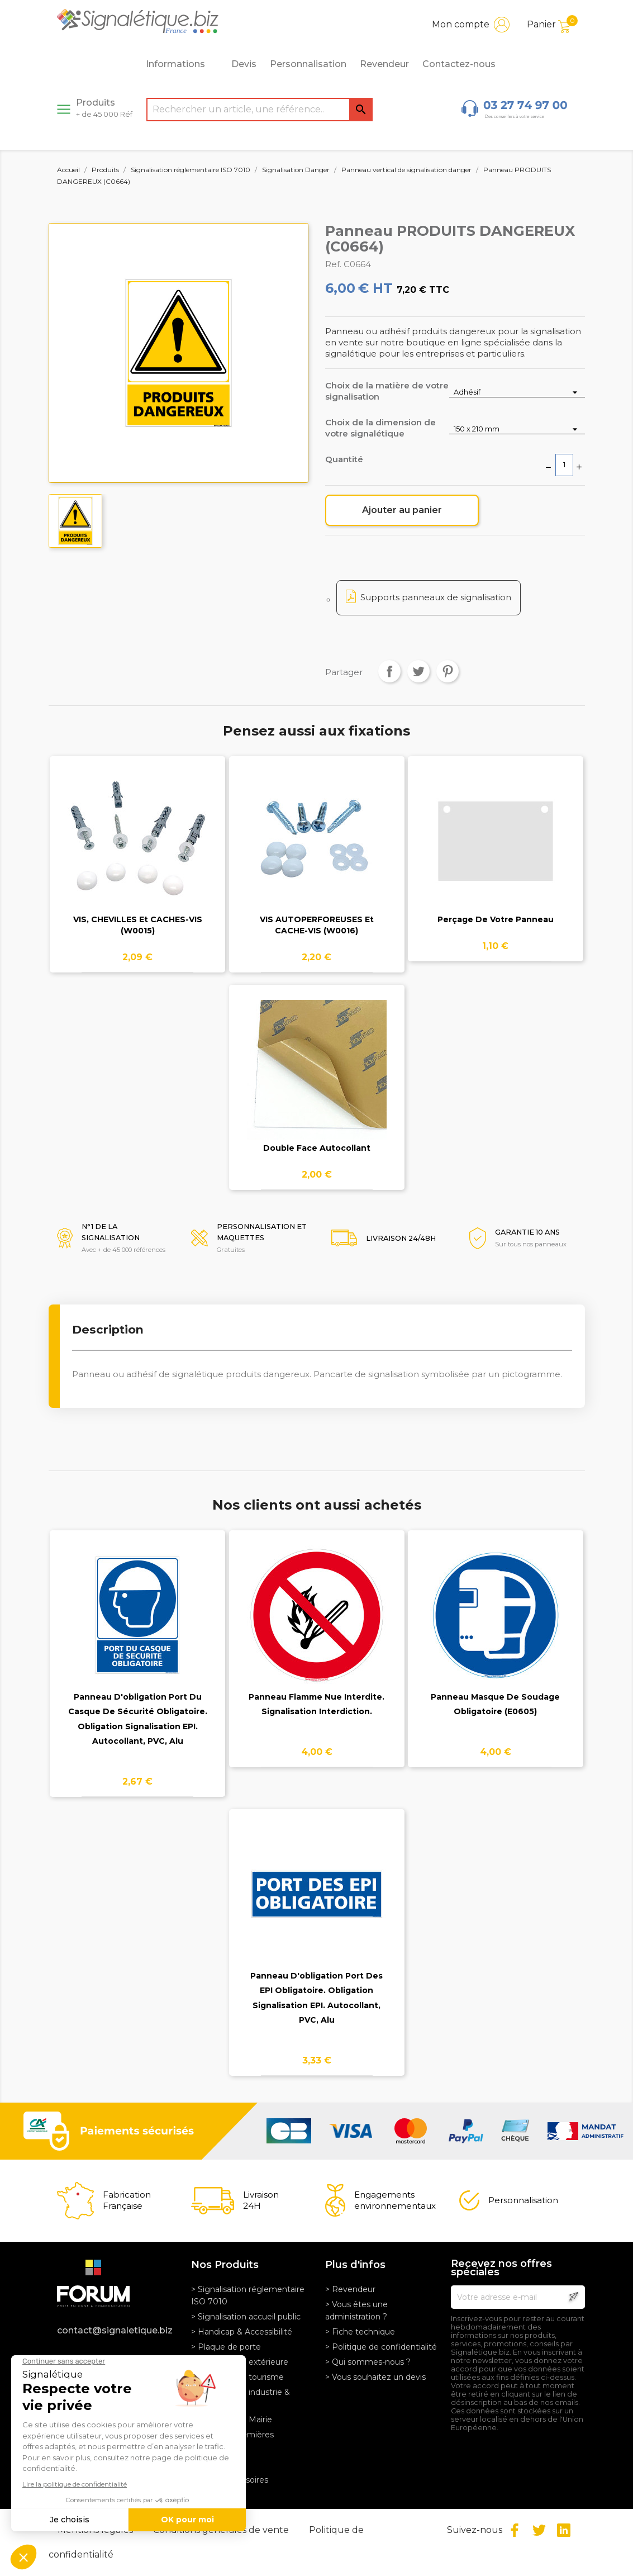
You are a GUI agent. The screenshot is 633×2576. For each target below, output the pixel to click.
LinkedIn (564, 2530)
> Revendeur (350, 2289)
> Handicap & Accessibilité (241, 2332)
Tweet (418, 671)
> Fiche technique (360, 2332)
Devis (243, 64)
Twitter (539, 2530)
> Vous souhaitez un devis (375, 2377)
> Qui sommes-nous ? (368, 2362)
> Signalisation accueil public (246, 2317)
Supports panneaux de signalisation (435, 597)
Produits (104, 107)
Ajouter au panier (402, 510)
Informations (181, 64)
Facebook (514, 2530)
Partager (389, 671)
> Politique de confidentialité (381, 2347)
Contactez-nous (459, 64)
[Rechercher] (259, 109)
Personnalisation (308, 64)
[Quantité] (564, 465)
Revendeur (384, 64)
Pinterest (447, 671)
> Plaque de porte (226, 2347)
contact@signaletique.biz (115, 2330)
